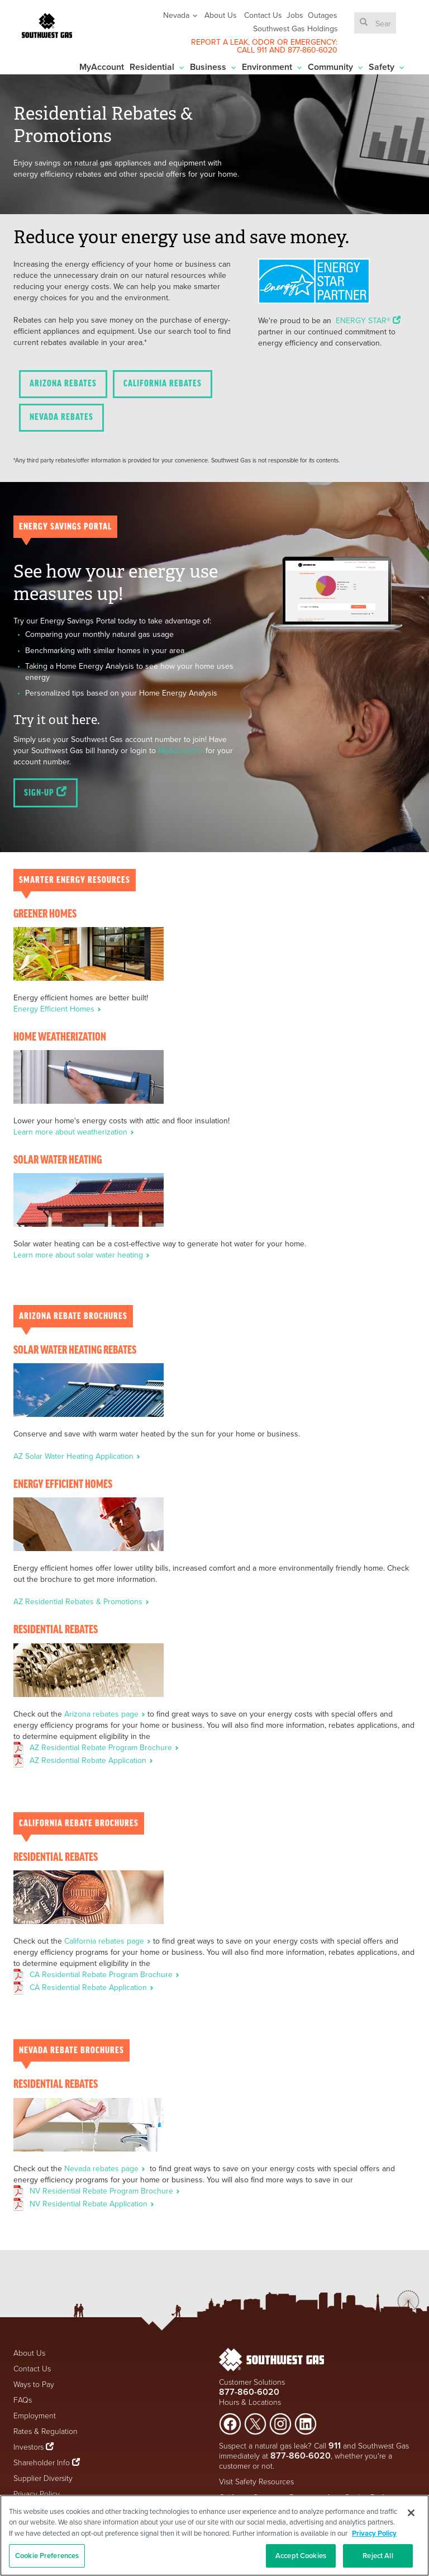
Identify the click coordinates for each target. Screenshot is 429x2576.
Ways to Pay (33, 2384)
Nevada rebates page (105, 2168)
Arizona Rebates (63, 384)
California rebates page (108, 1940)
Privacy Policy (36, 2493)
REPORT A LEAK (219, 42)
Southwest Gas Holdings (295, 28)
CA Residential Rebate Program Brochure (104, 1974)
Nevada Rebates (61, 417)
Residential (157, 66)
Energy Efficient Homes (57, 1008)
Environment (272, 66)
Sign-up (45, 792)
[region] (214, 2535)
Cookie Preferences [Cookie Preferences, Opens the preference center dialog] (47, 2555)
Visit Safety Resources (256, 2481)
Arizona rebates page (105, 1713)
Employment (34, 2415)
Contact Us (263, 15)
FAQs (22, 2399)
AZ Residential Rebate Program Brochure (104, 1747)
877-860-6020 (312, 49)
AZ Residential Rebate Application (91, 1760)
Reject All (378, 2555)
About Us (220, 15)
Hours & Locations (250, 2402)
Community (335, 66)
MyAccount (101, 66)
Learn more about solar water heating (81, 1254)
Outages (322, 15)
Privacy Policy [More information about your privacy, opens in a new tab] (374, 2533)
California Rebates (162, 384)
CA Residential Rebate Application (92, 1987)
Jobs (295, 15)
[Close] (411, 2513)
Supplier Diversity (43, 2478)
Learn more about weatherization (73, 1131)
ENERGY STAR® (368, 320)
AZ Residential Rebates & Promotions (81, 1601)
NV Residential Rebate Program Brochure (105, 2190)
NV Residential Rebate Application (92, 2203)
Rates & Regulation (45, 2431)
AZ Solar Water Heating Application (76, 1456)
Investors (29, 2446)
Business (213, 66)
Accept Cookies (300, 2555)
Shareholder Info (41, 2462)
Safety (386, 66)
